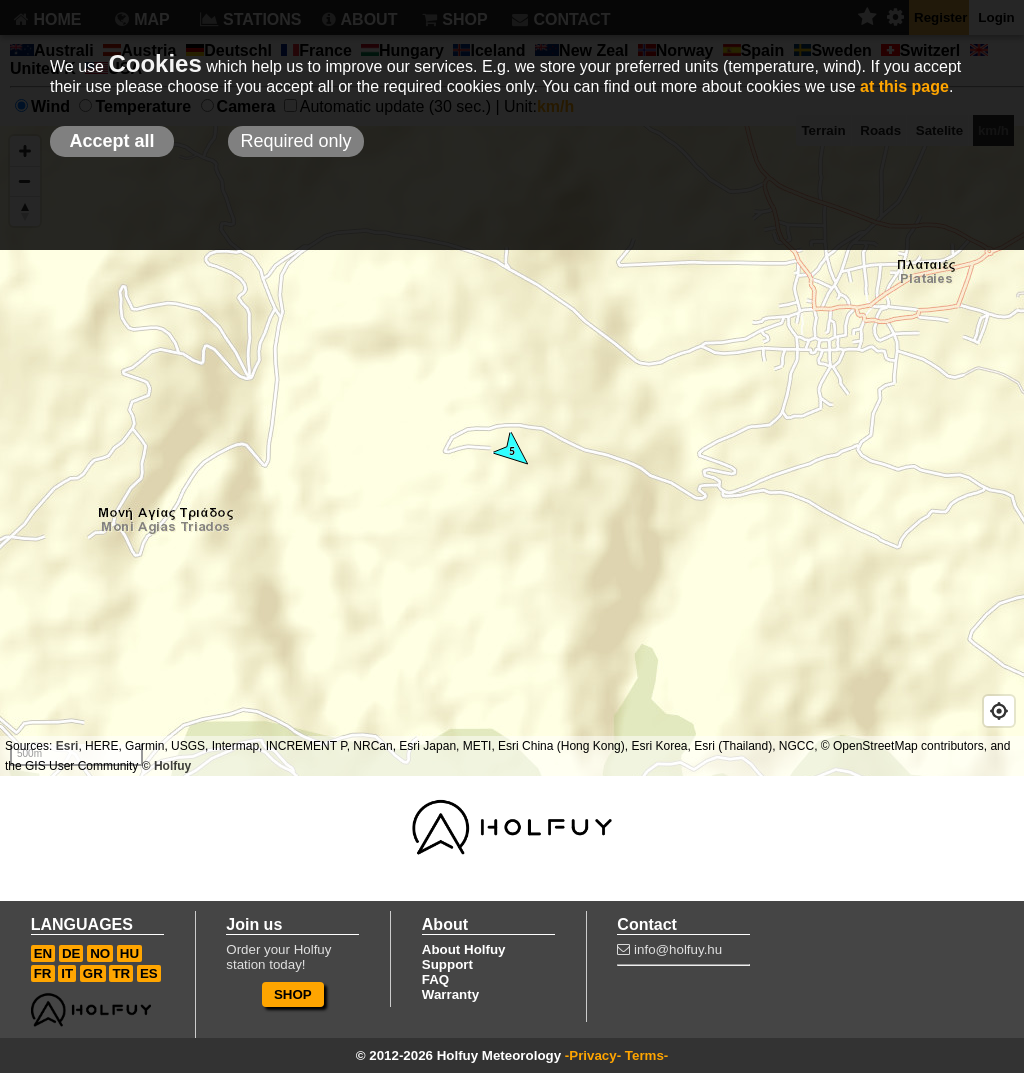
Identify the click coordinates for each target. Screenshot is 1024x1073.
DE (71, 953)
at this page (904, 86)
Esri (67, 746)
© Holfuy (167, 766)
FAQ (435, 979)
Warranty (450, 994)
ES (149, 973)
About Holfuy (464, 949)
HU (129, 953)
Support (447, 964)
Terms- (646, 1055)
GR (93, 973)
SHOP (293, 994)
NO (100, 953)
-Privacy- (593, 1055)
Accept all (111, 141)
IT (67, 973)
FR (43, 973)
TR (121, 973)
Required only (295, 141)
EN (43, 953)
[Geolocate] (999, 711)
